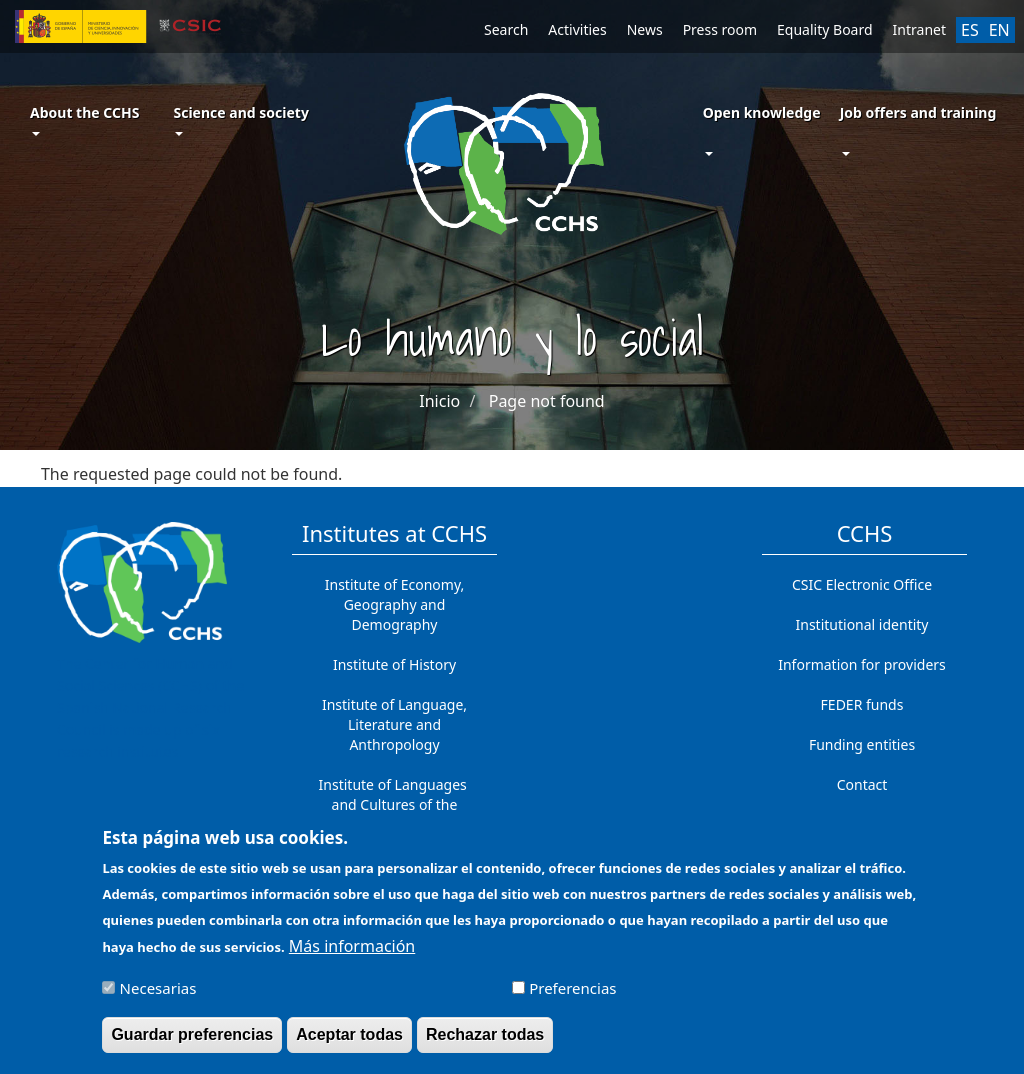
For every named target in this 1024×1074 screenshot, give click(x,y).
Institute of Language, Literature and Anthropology (394, 724)
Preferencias (572, 996)
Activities (577, 29)
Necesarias (158, 996)
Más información (352, 954)
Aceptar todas (349, 1042)
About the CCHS (84, 119)
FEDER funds (862, 704)
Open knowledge (762, 112)
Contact (862, 784)
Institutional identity (862, 624)
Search (506, 29)
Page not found (547, 401)
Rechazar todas (485, 1042)
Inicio (439, 401)
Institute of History (394, 664)
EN (999, 30)
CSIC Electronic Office (862, 584)
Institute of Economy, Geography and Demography (395, 604)
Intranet (919, 29)
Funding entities (862, 744)
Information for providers (862, 664)
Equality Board (825, 29)
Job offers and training (918, 112)
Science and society (240, 119)
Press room (720, 29)
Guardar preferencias (192, 1042)
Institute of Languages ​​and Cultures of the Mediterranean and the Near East (395, 814)
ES (970, 30)
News (645, 29)
